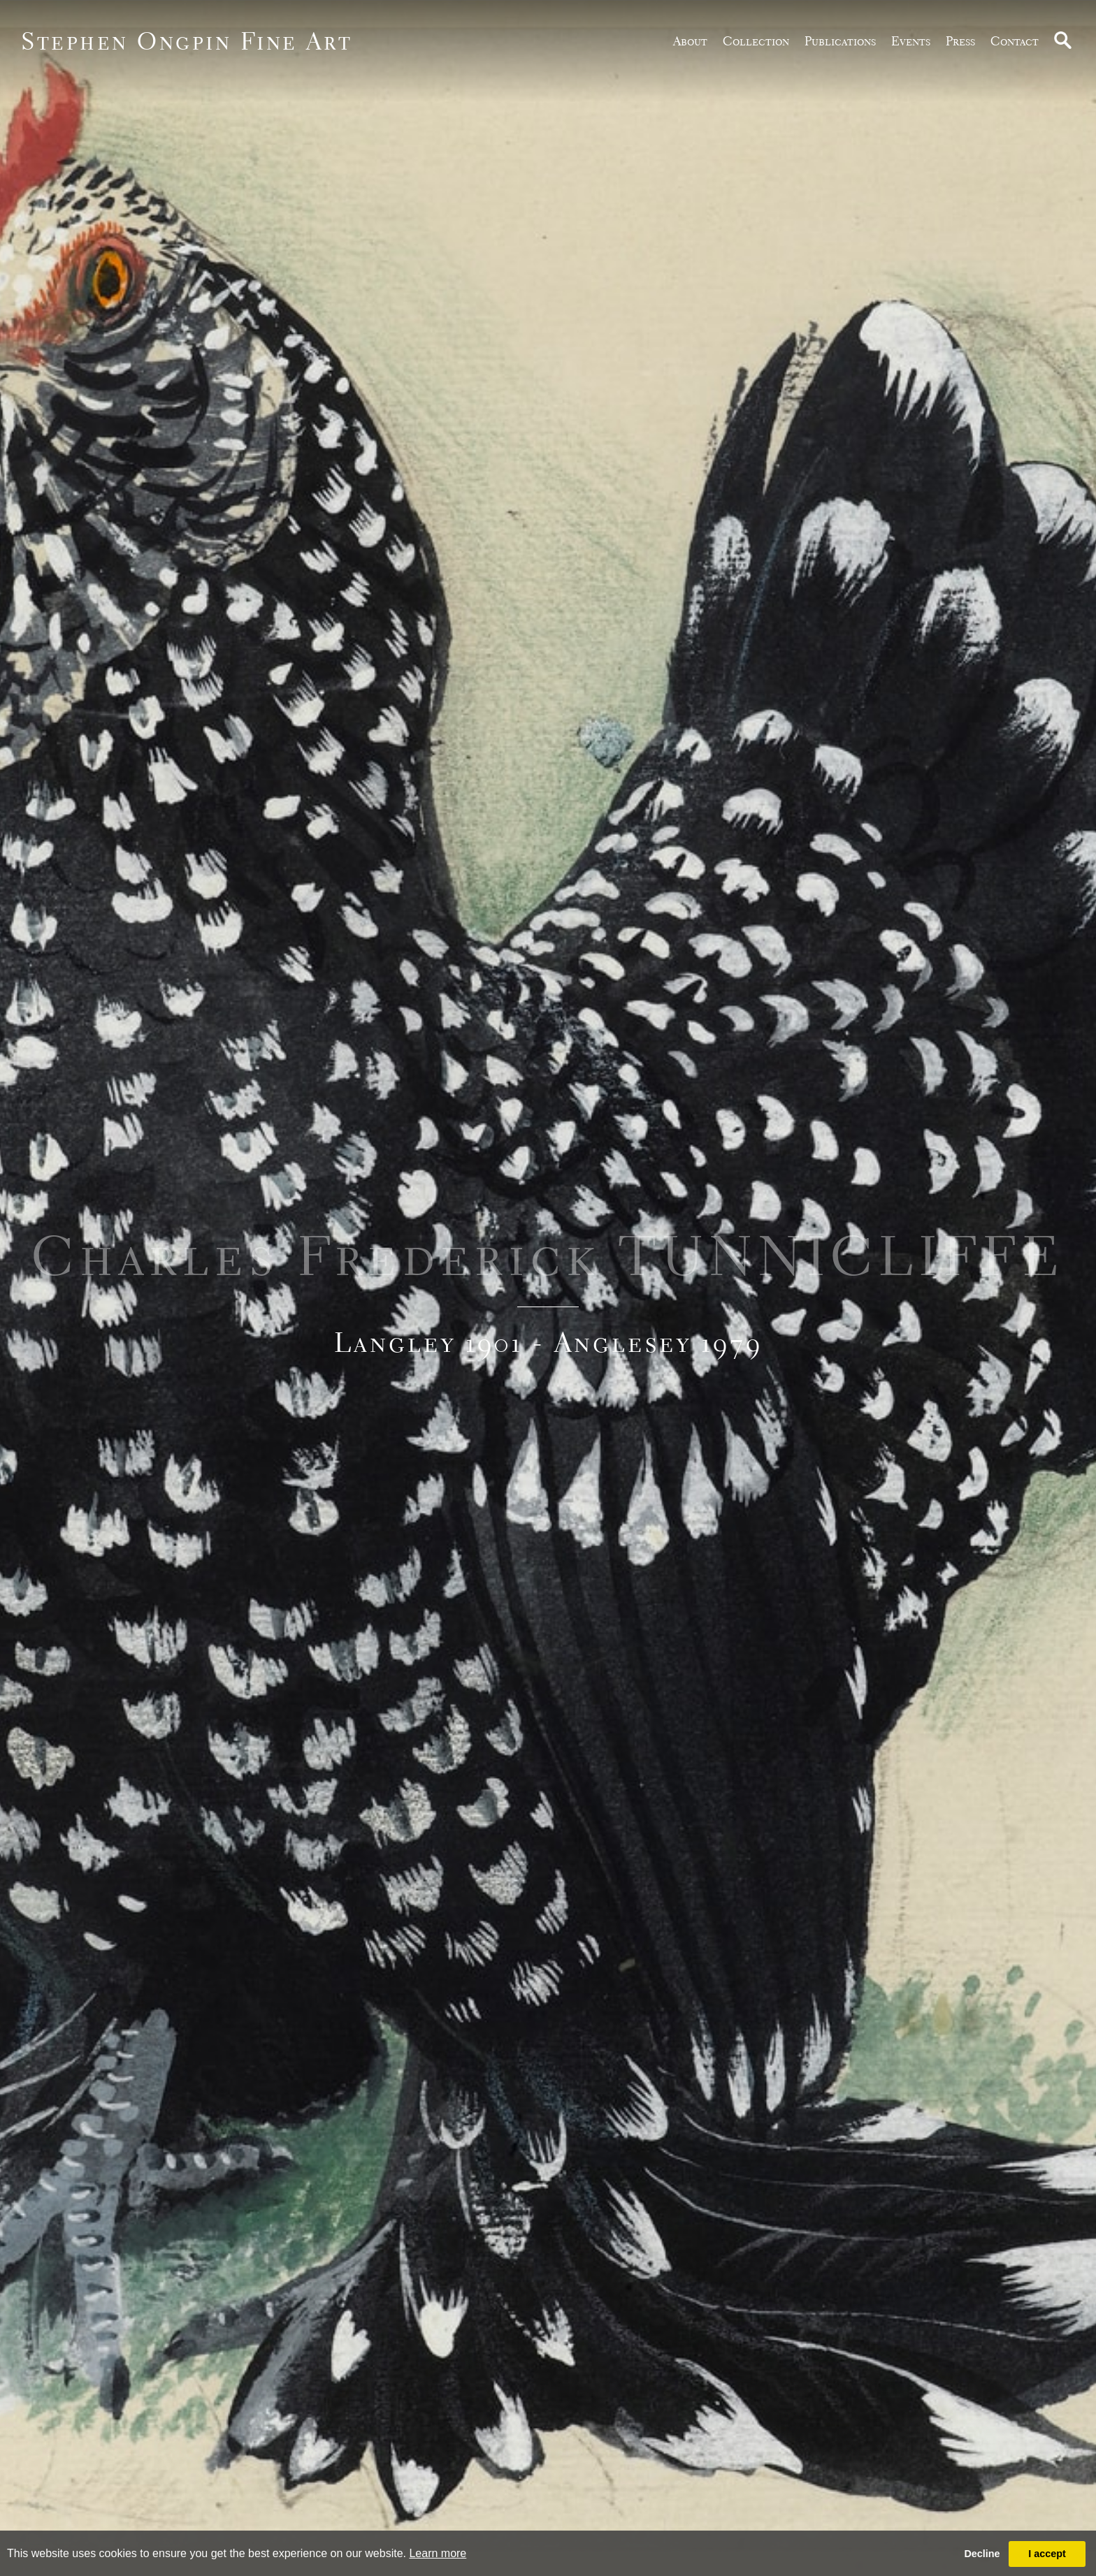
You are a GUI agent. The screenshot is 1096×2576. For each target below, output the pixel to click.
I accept (1047, 2553)
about (690, 40)
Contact (1014, 40)
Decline (982, 2553)
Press (960, 40)
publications (840, 40)
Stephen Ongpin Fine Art (187, 41)
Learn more (437, 2553)
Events (910, 40)
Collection (756, 40)
